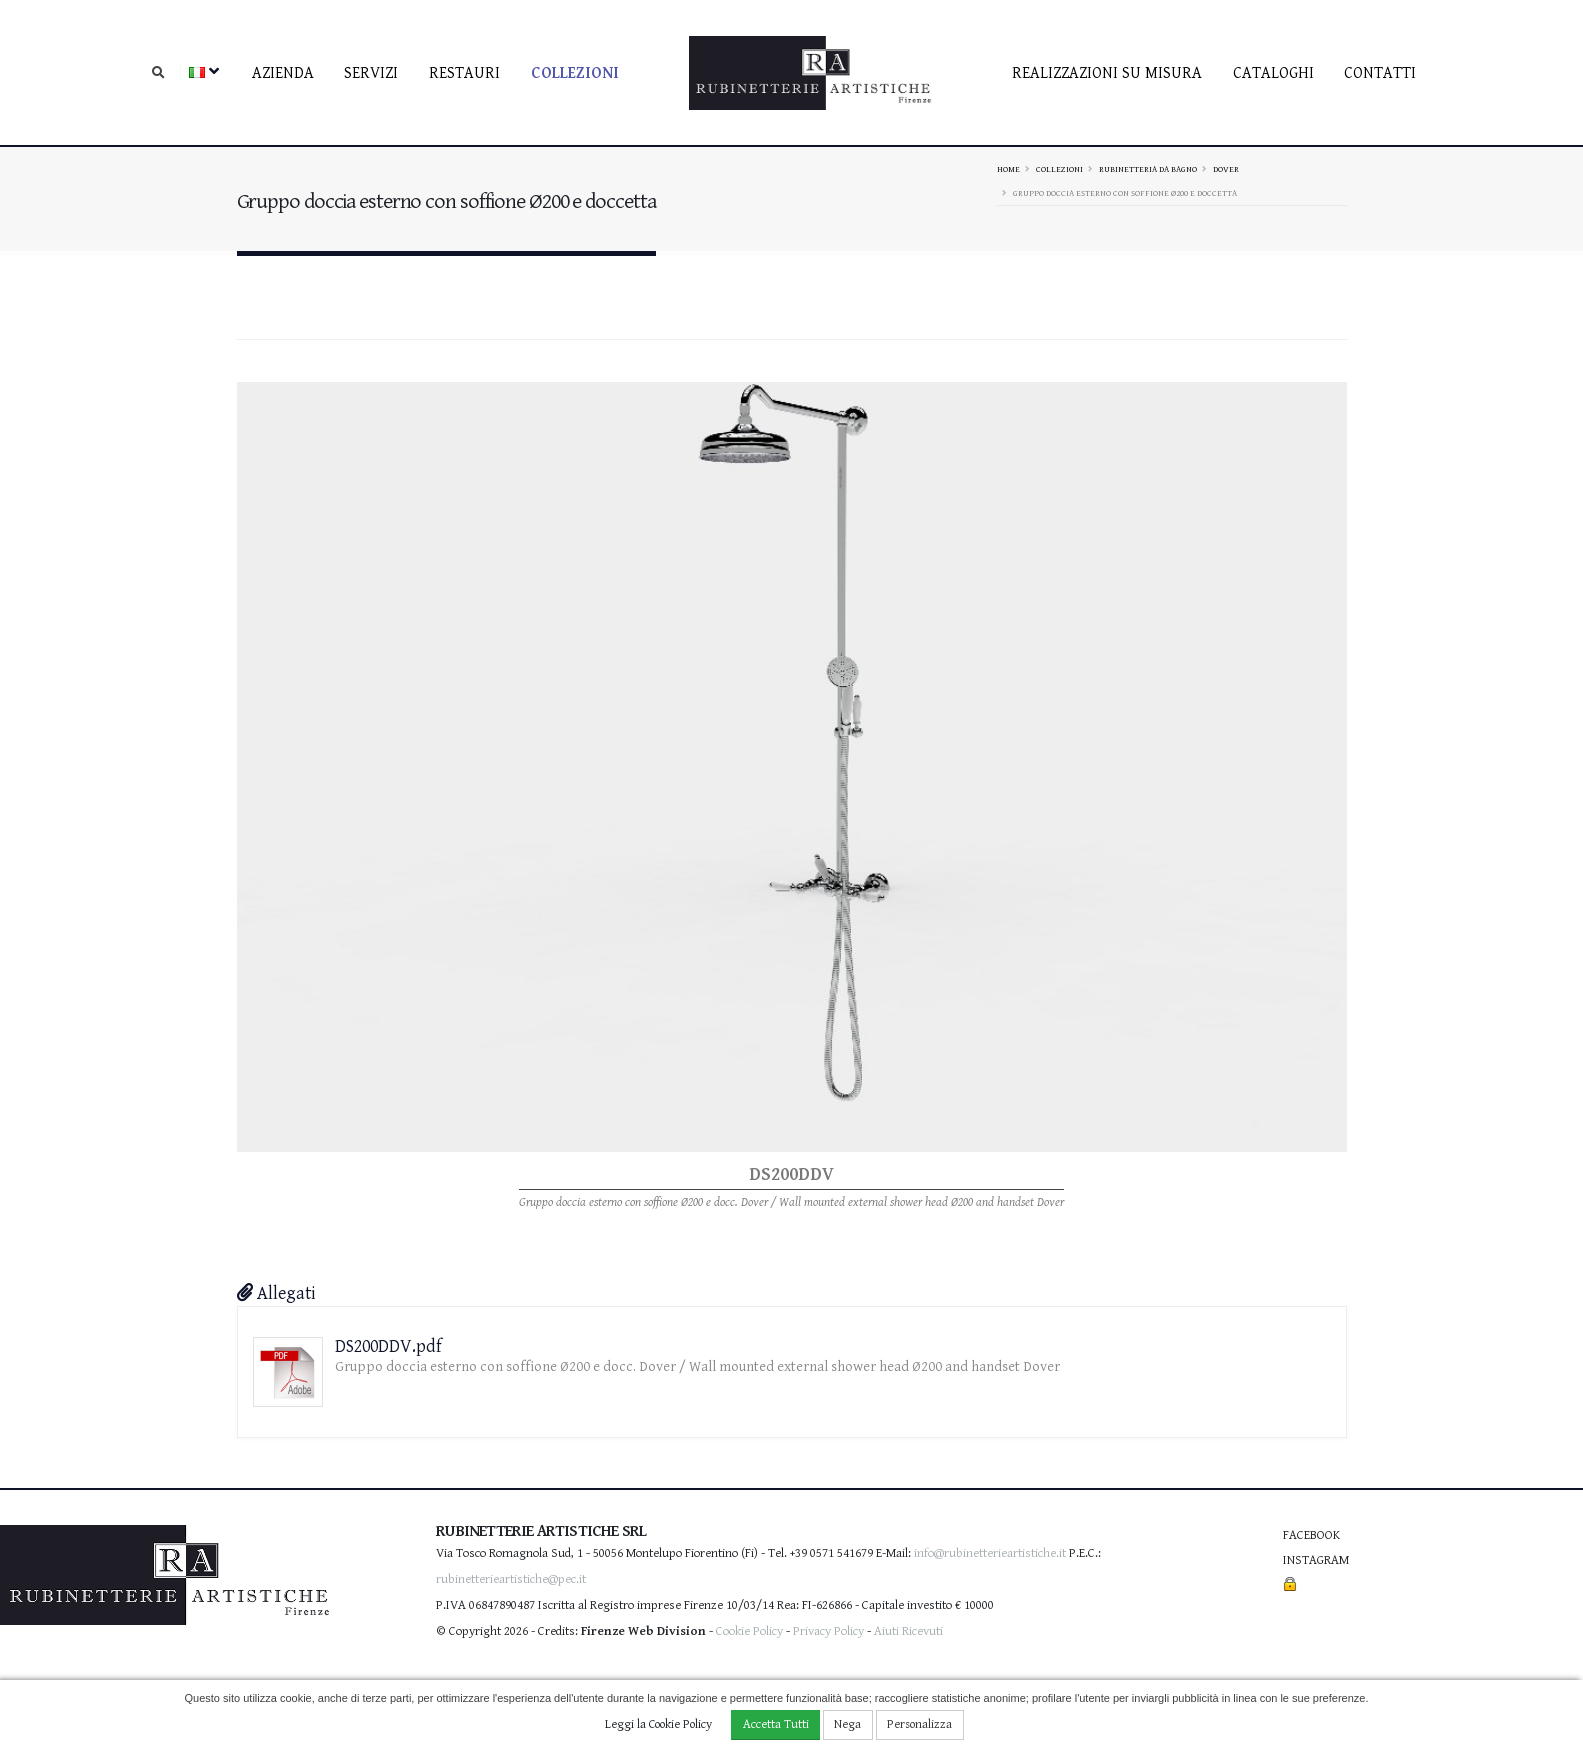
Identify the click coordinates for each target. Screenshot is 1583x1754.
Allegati (276, 1293)
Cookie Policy (749, 1631)
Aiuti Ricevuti (908, 1631)
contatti (1380, 73)
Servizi (371, 73)
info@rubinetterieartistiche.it (990, 1553)
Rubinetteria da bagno (1148, 169)
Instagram (1316, 1560)
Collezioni (575, 73)
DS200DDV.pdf (388, 1346)
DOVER (1226, 169)
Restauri (464, 73)
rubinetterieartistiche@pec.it (511, 1579)
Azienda (283, 73)
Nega (847, 1724)
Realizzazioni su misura (1107, 73)
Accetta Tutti (776, 1724)
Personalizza (919, 1724)
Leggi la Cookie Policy (658, 1724)
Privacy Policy (828, 1631)
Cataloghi (1273, 73)
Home (1008, 169)
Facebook (1311, 1535)
